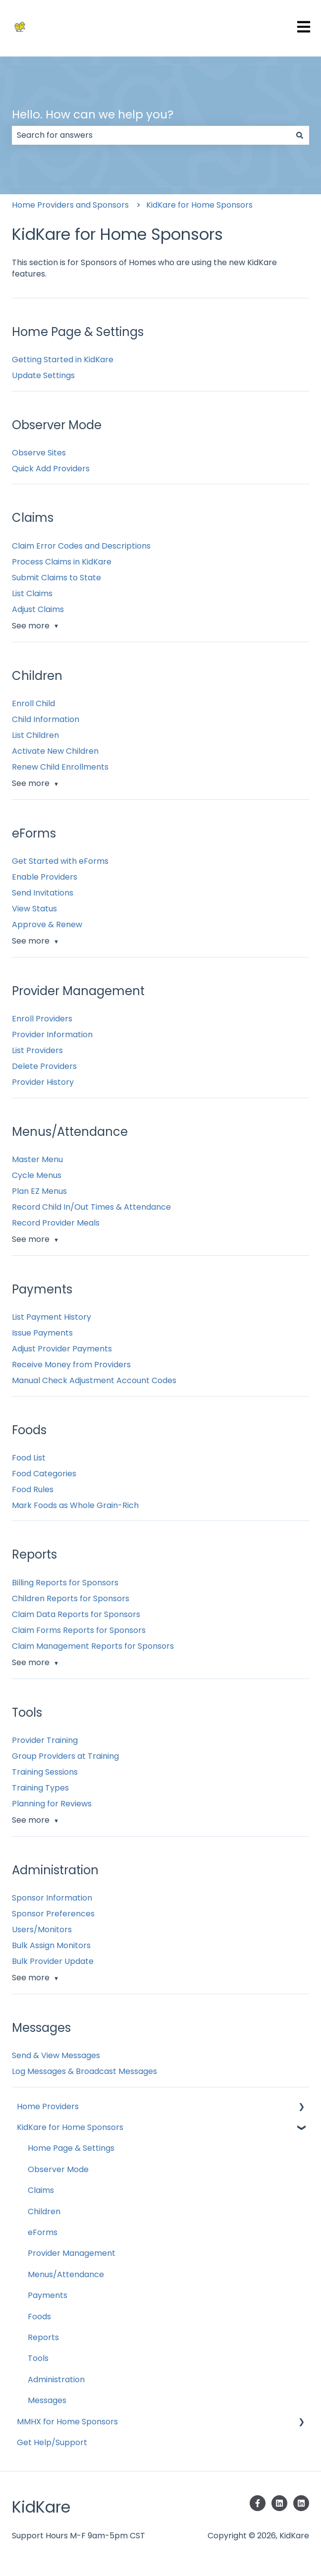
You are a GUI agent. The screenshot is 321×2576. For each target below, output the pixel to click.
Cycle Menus (36, 1175)
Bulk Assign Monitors (51, 1945)
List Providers (37, 1050)
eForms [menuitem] (42, 2232)
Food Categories (44, 1473)
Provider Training (45, 1740)
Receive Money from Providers (71, 1364)
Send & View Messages (56, 2055)
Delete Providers (44, 1066)
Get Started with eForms (60, 861)
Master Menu (37, 1159)
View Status (34, 908)
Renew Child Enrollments (60, 767)
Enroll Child (33, 703)
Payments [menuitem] (47, 2295)
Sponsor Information (52, 1898)
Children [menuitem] (44, 2211)
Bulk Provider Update (53, 1961)
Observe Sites (39, 452)
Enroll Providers (42, 1018)
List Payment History (51, 1317)
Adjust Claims (38, 609)
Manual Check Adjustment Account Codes (94, 1380)
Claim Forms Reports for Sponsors (79, 1630)
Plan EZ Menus (39, 1191)
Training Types (40, 1787)
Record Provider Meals (56, 1223)
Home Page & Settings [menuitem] (71, 2148)
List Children (35, 735)
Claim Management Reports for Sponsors (93, 1646)
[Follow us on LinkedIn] (279, 2503)
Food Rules (33, 1489)
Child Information (45, 719)
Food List (29, 1457)
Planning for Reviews (52, 1803)
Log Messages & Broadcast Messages (84, 2071)
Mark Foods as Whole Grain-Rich (75, 1505)
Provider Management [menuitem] (71, 2253)
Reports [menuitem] (43, 2337)
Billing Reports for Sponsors (65, 1582)
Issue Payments (42, 1333)
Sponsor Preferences (53, 1913)
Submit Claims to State (56, 577)
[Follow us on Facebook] (258, 2503)
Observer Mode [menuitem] (58, 2169)
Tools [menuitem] (38, 2358)
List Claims (32, 593)
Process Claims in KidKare (61, 561)
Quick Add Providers (51, 468)
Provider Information (52, 1034)
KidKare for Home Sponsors (199, 205)
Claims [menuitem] (41, 2190)
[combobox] (151, 135)
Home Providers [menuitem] (48, 2106)
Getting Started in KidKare (62, 359)
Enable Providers (44, 877)
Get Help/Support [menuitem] (52, 2442)
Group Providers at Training (65, 1756)
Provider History (43, 1082)
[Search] (299, 135)
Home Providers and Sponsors (70, 205)
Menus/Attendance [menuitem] (66, 2274)
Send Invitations (42, 892)
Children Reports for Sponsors (70, 1598)
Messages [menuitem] (47, 2400)
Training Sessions (45, 1772)
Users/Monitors (42, 1929)
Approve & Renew (47, 924)
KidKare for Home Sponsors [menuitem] (70, 2127)
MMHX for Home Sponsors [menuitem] (67, 2421)
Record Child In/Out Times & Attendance (91, 1207)
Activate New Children (55, 751)
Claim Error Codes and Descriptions (81, 546)
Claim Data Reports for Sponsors (76, 1614)
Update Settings (43, 375)
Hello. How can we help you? (92, 114)
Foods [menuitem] (39, 2316)
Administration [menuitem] (56, 2379)
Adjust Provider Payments (62, 1348)
